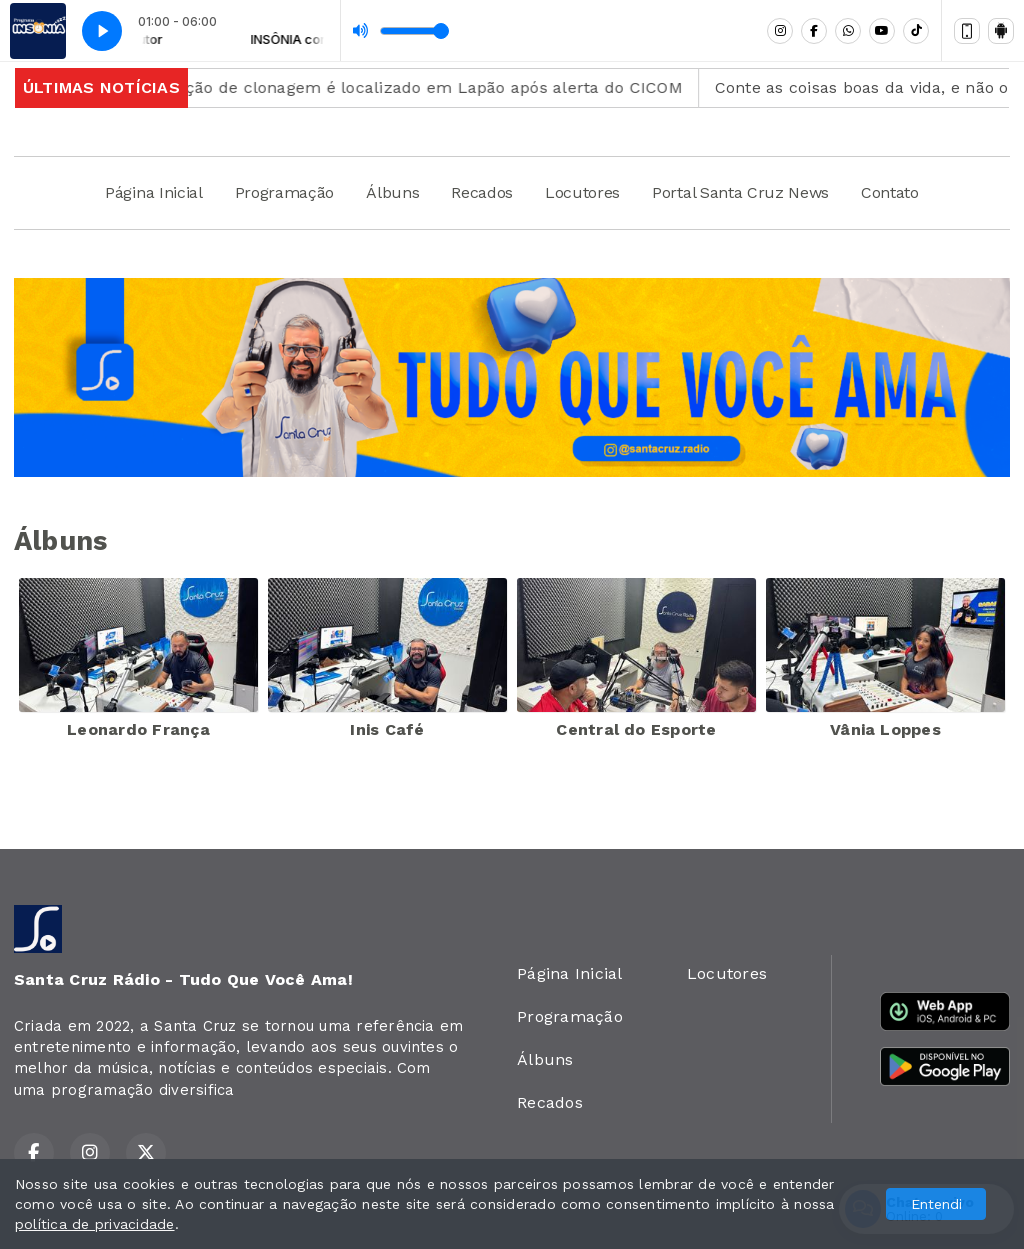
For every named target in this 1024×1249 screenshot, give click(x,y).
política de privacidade (95, 1224)
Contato (890, 192)
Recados (482, 192)
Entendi (936, 1204)
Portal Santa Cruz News (740, 192)
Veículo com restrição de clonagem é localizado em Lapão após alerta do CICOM (371, 87)
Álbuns (392, 192)
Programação (284, 192)
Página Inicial (154, 192)
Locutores (582, 192)
